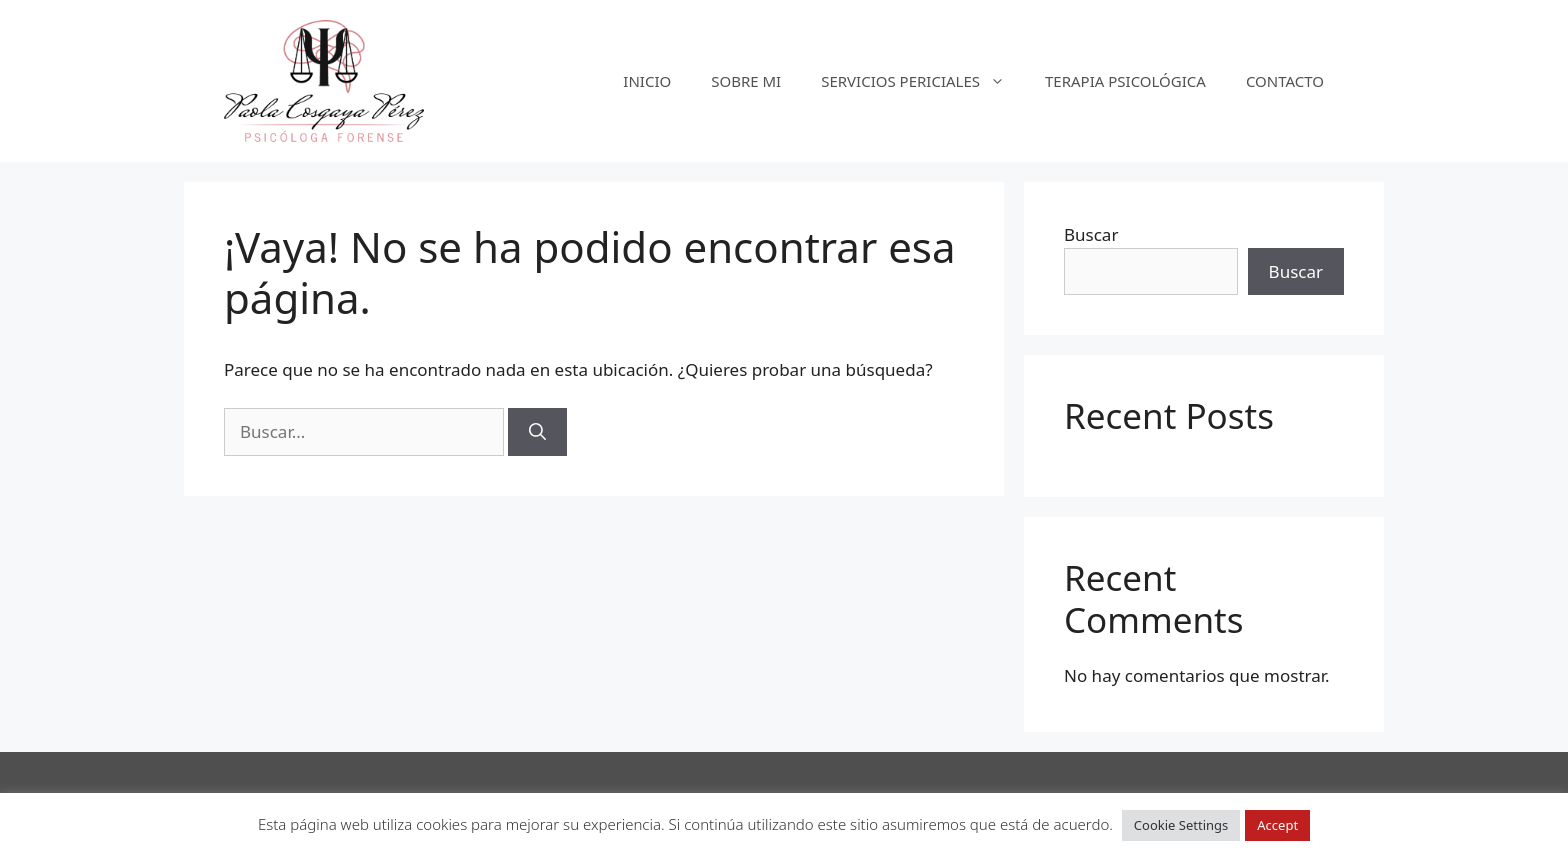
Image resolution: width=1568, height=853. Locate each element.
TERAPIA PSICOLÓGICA (1125, 81)
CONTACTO (1285, 81)
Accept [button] (1277, 825)
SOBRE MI (746, 81)
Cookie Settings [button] (1181, 825)
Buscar (1091, 234)
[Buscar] (537, 432)
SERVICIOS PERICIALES (923, 81)
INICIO (647, 81)
